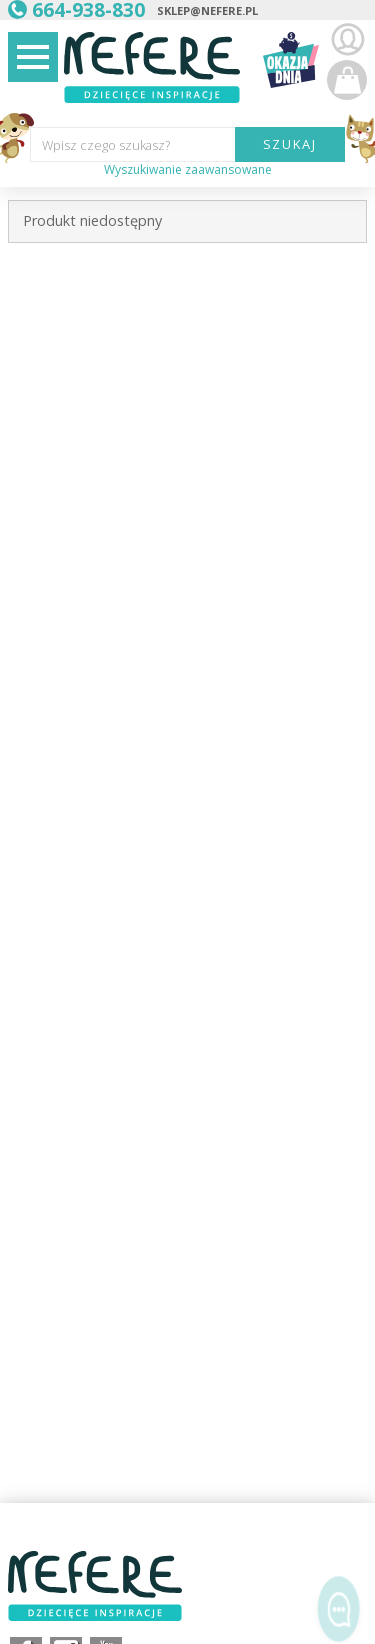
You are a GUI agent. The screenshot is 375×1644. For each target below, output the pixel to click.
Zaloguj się (347, 40)
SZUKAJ (290, 144)
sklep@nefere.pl (207, 10)
